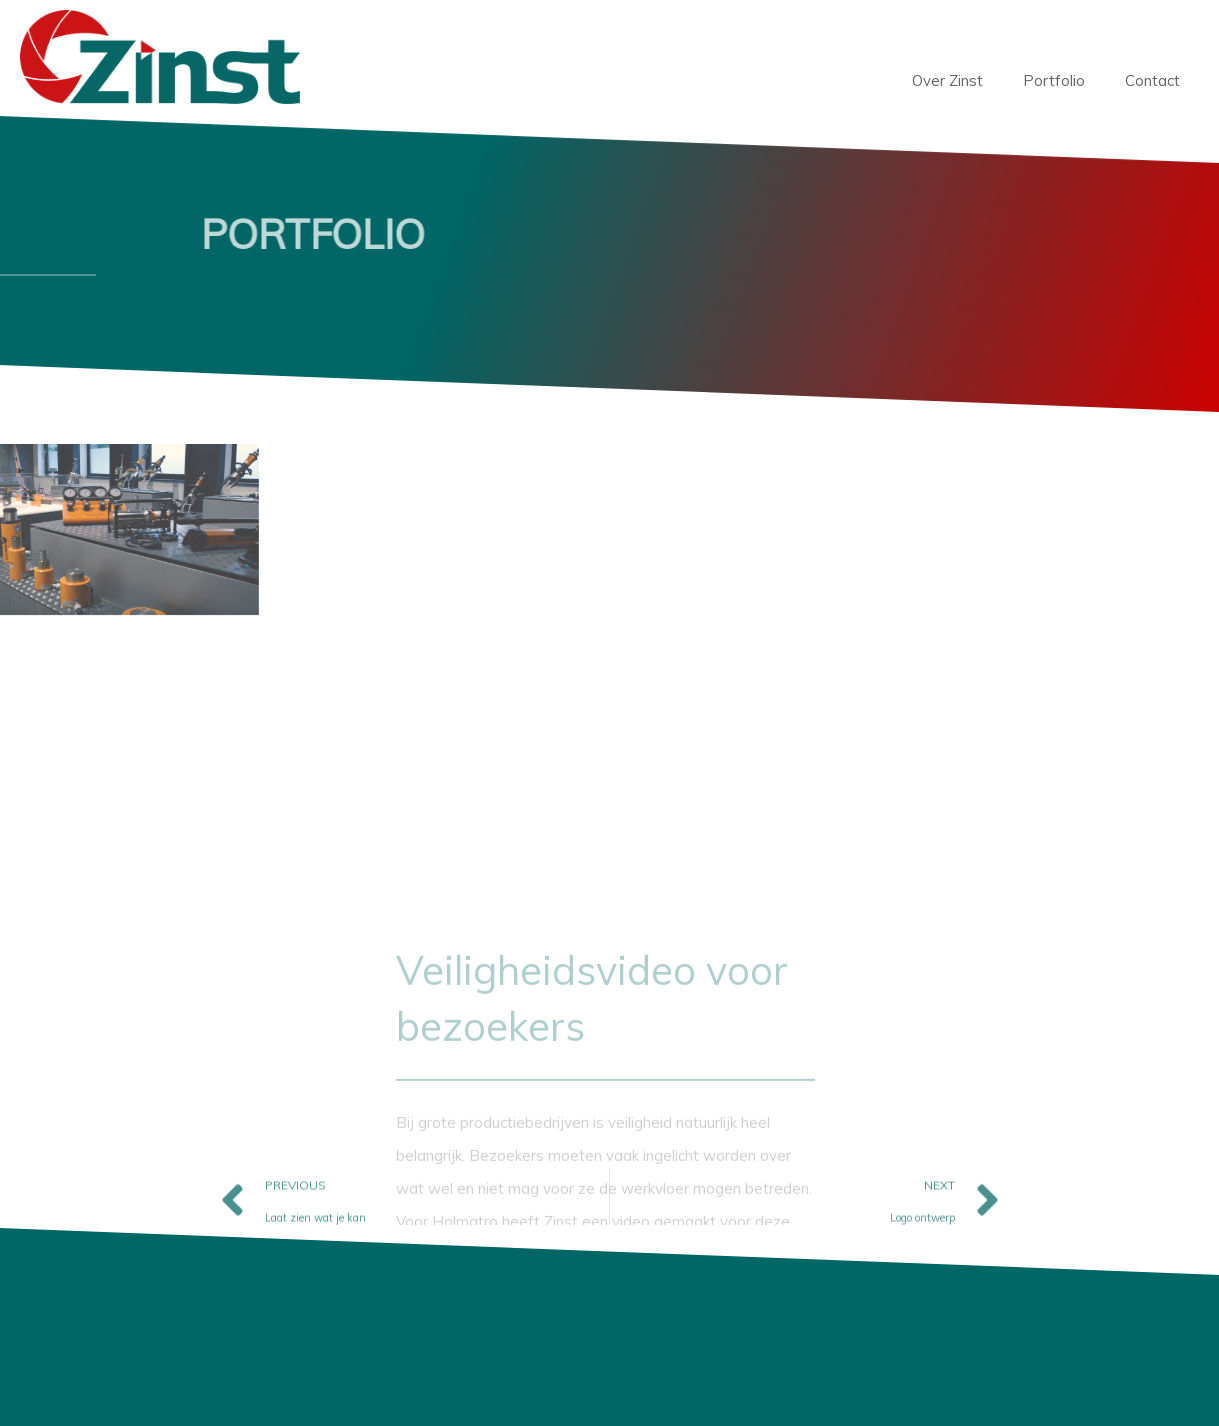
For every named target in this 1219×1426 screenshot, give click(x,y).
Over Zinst (947, 80)
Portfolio (1054, 80)
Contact (1152, 80)
